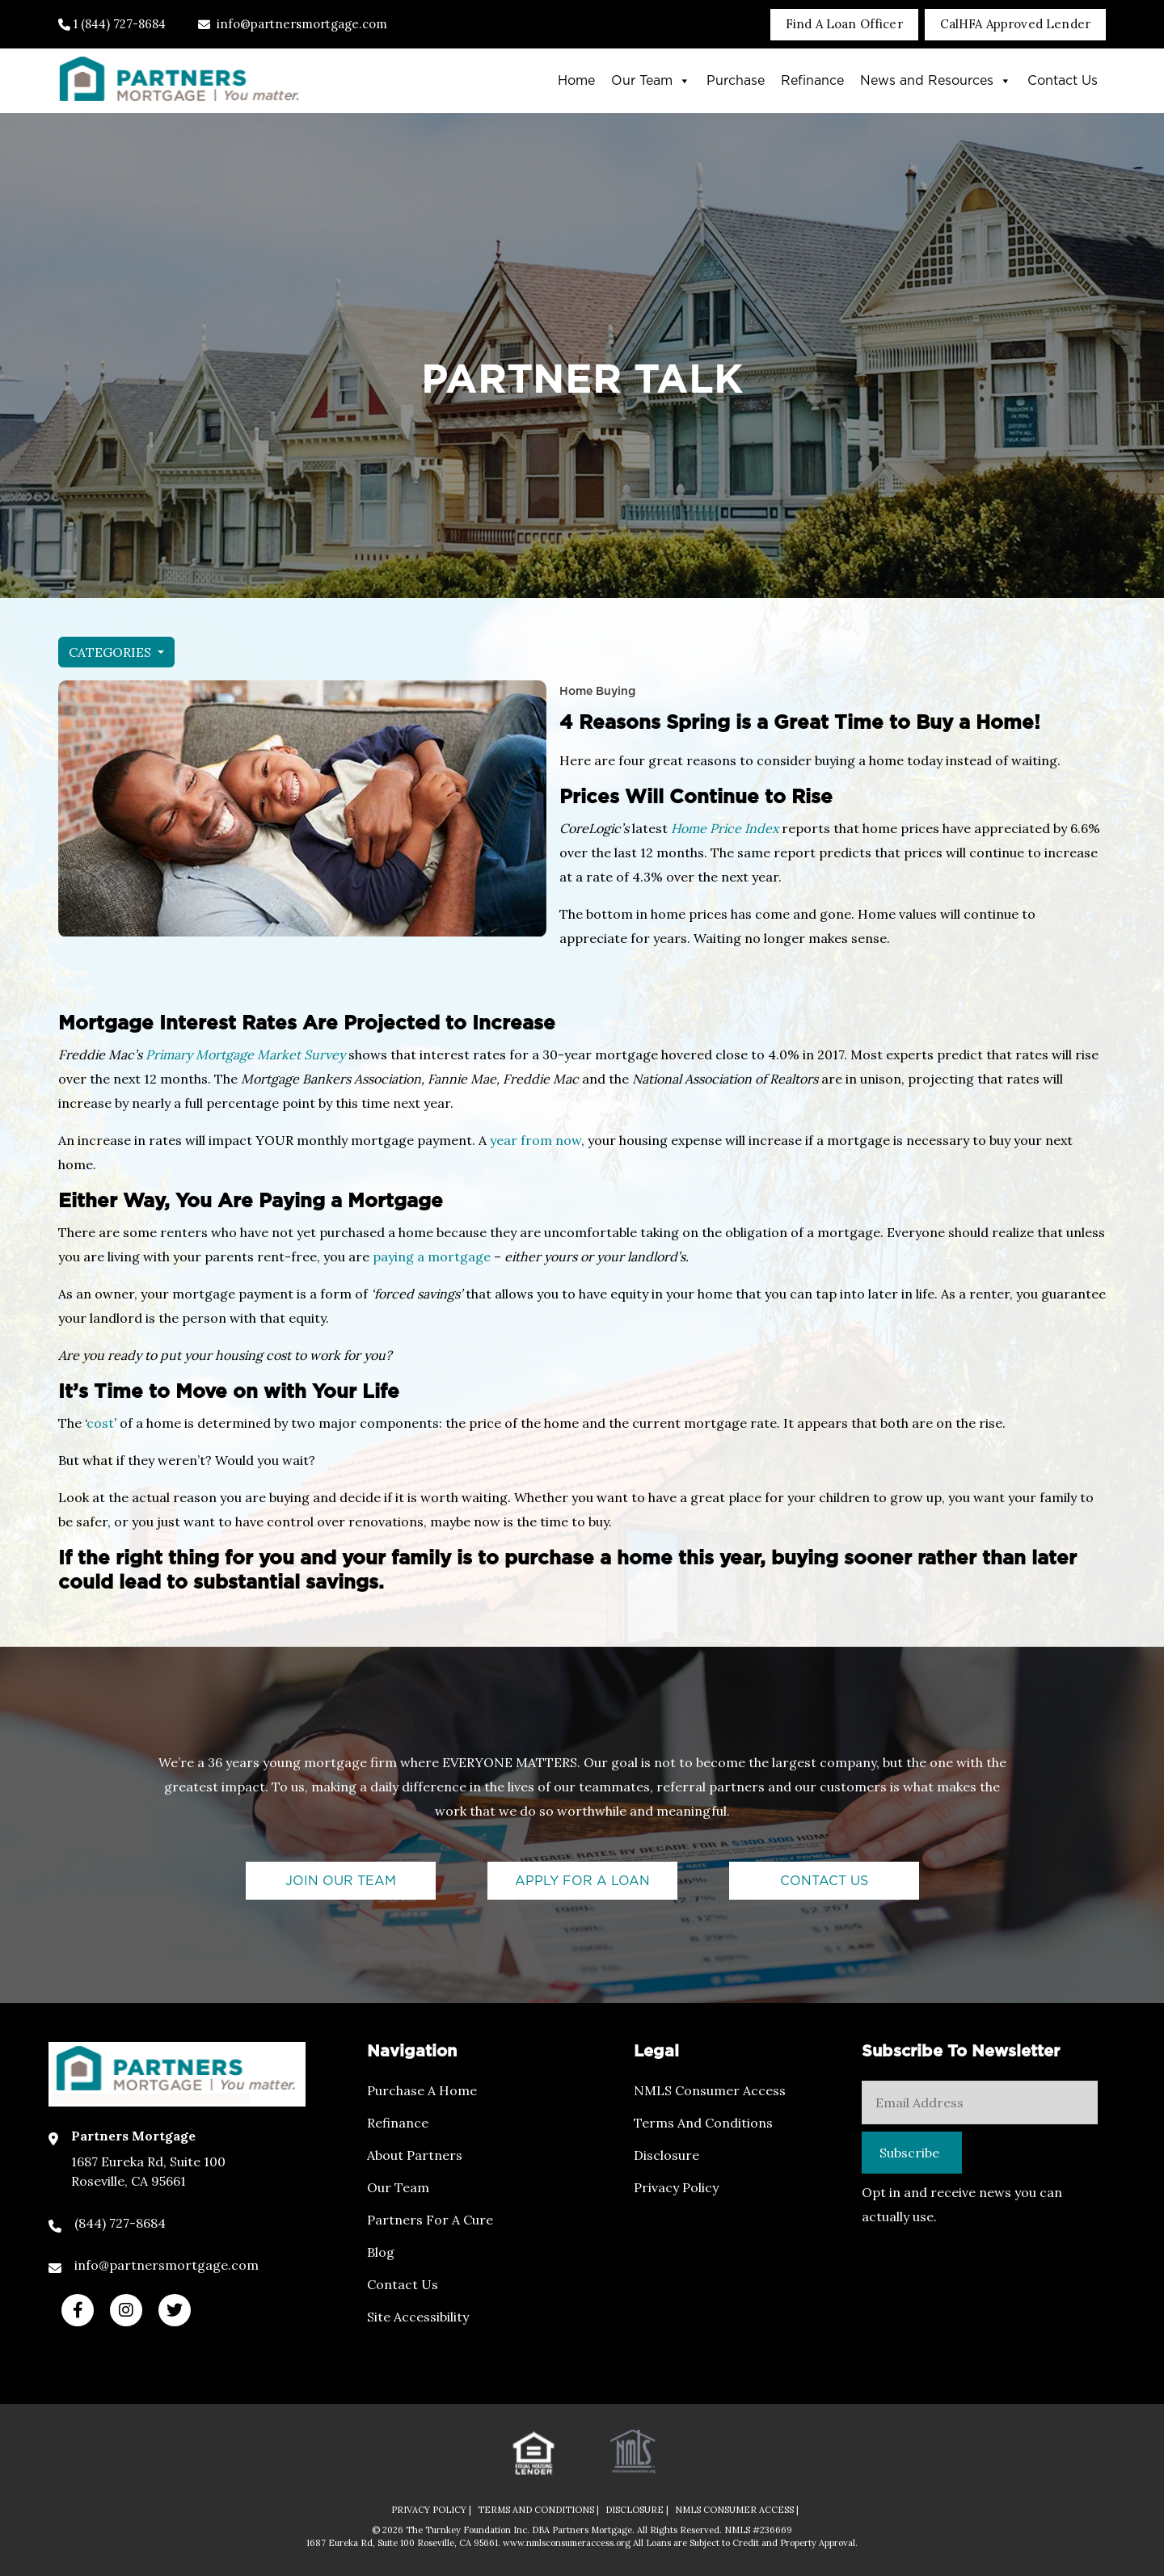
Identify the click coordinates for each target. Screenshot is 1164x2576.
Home (576, 80)
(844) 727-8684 (120, 2223)
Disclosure (666, 2155)
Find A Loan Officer (844, 24)
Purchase (735, 80)
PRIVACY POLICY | (431, 2509)
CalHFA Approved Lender (1015, 24)
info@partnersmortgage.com (292, 24)
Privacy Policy (676, 2187)
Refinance (812, 80)
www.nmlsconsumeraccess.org (568, 2543)
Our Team (650, 81)
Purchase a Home (422, 2090)
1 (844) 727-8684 (112, 24)
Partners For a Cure (430, 2220)
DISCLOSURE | (636, 2509)
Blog (380, 2252)
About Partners (414, 2155)
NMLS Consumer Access (710, 2090)
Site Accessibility (418, 2317)
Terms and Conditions (703, 2123)
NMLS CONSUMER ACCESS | (737, 2509)
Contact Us (1062, 80)
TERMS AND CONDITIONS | (538, 2509)
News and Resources (935, 81)
